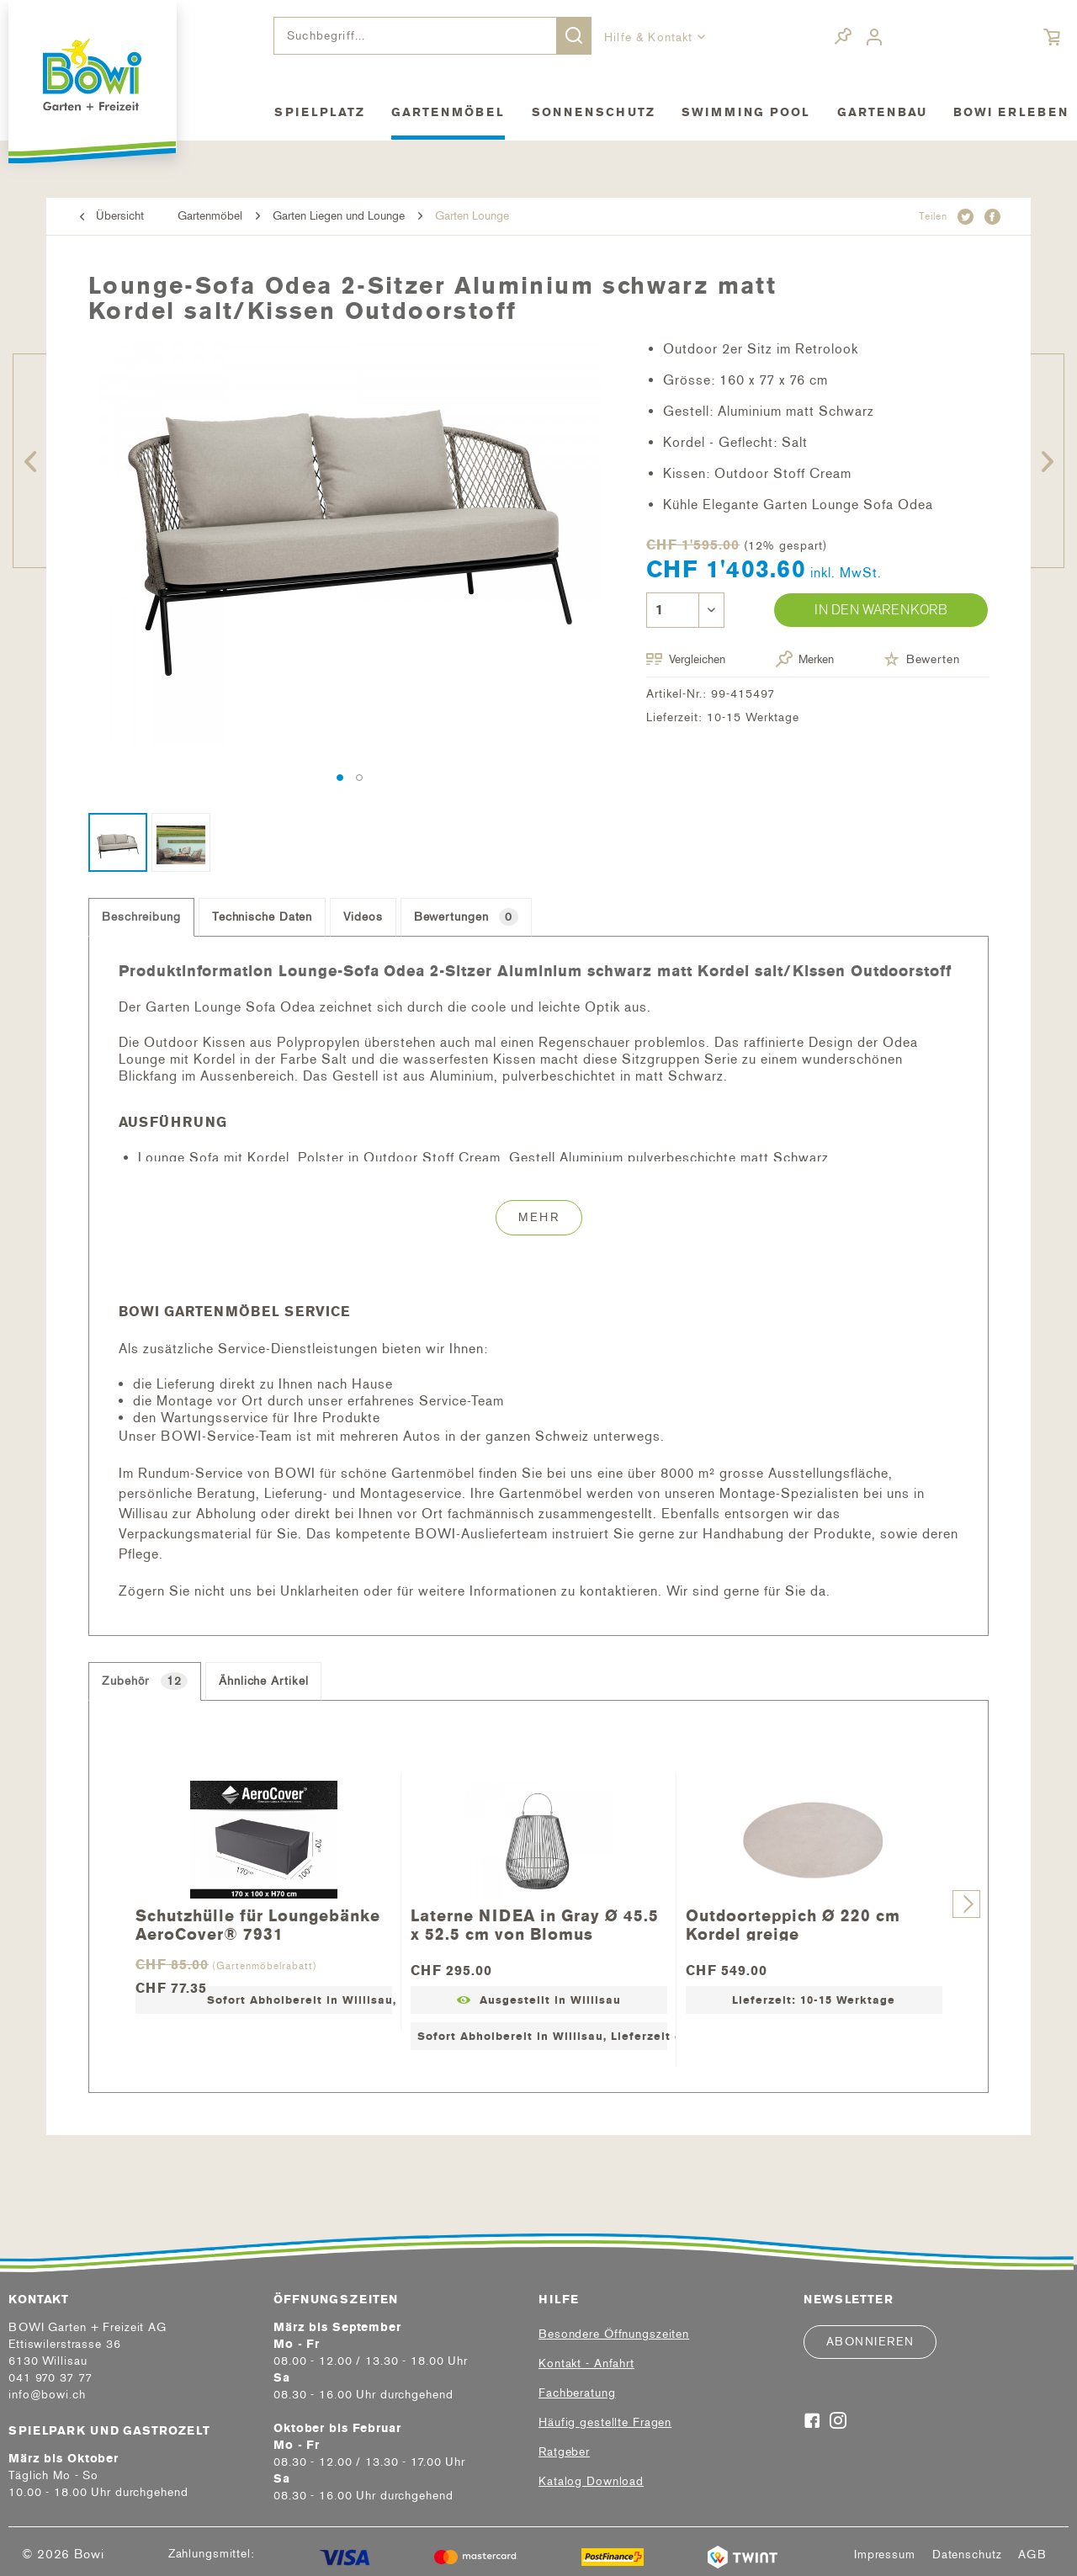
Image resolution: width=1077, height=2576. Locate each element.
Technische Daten (262, 917)
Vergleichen (685, 659)
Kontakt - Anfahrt (586, 2363)
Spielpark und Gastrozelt (109, 2431)
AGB (1032, 2555)
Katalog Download (591, 2481)
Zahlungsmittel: (211, 2554)
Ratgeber (564, 2452)
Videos (362, 917)
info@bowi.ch (47, 2394)
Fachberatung (577, 2393)
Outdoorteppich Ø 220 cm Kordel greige (793, 1924)
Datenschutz (967, 2555)
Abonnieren (870, 2341)
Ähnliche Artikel (263, 1681)
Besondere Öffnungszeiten (613, 2334)
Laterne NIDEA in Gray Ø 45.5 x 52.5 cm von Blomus (535, 1924)
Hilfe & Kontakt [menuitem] (651, 37)
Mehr (539, 1217)
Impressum (884, 2555)
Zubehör (145, 1681)
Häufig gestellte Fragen (604, 2422)
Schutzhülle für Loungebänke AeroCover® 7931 (257, 1924)
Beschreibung (141, 917)
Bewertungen (466, 917)
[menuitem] (432, 36)
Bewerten (921, 659)
